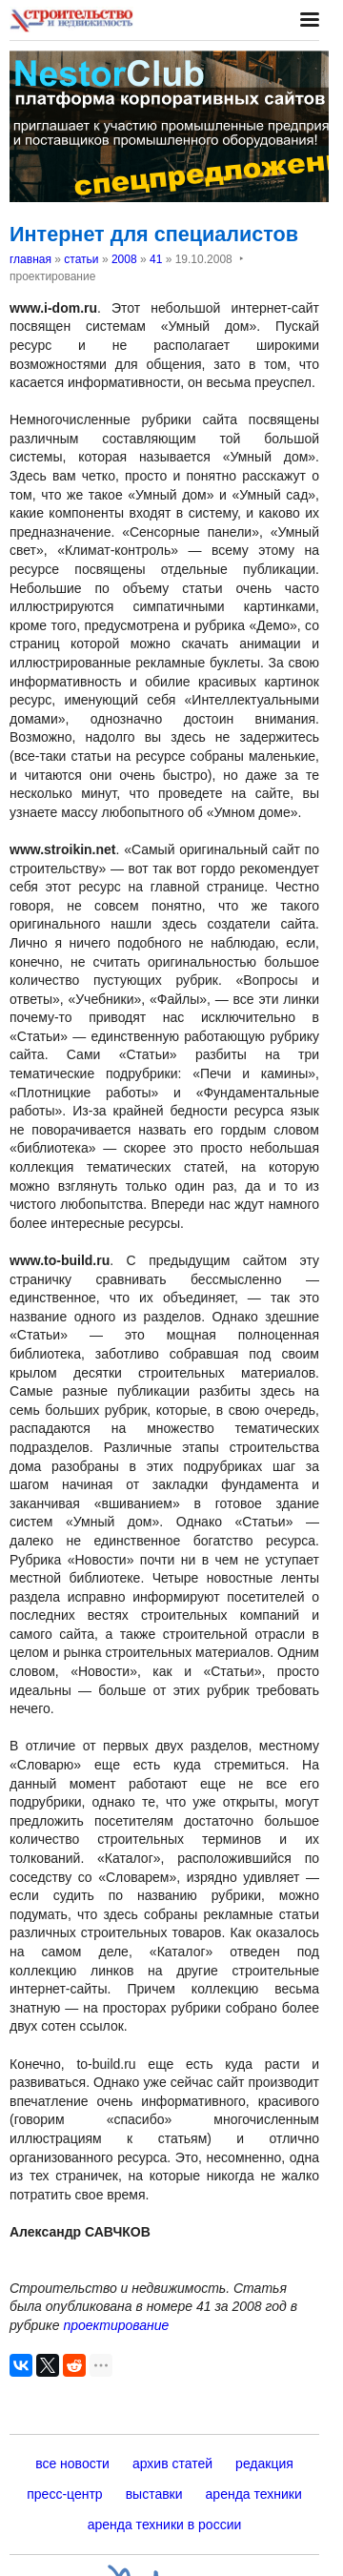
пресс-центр (64, 2494)
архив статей (172, 2463)
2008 (124, 259)
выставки (154, 2494)
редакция (264, 2463)
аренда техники (254, 2494)
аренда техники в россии (165, 2524)
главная (30, 259)
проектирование (116, 2325)
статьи (81, 259)
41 (156, 259)
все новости (72, 2463)
